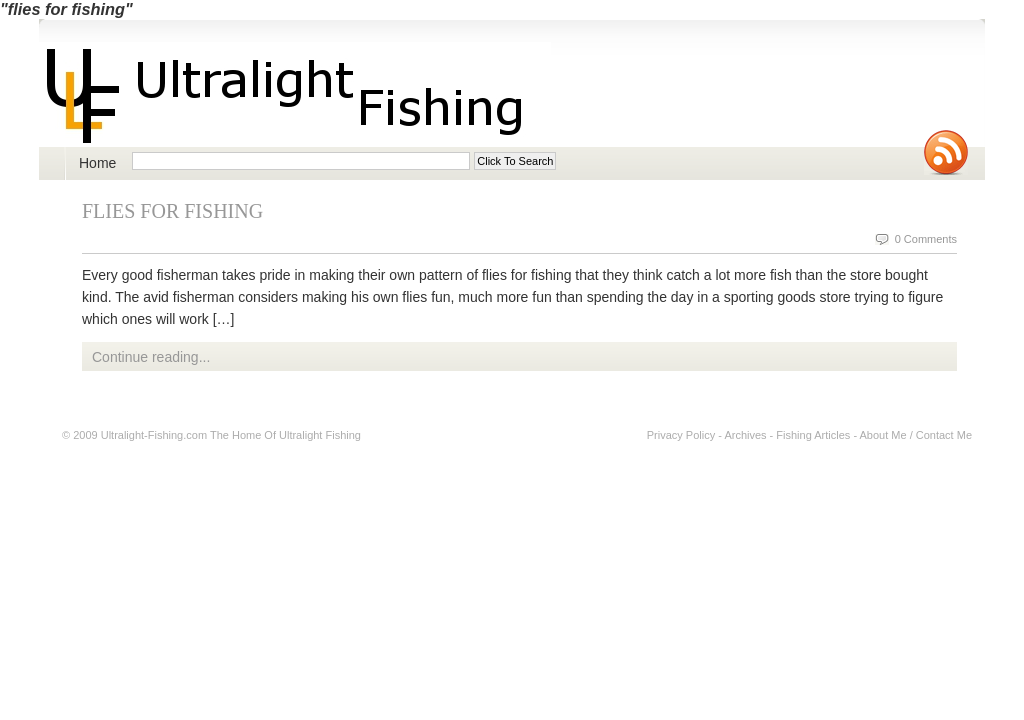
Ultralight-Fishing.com (154, 435)
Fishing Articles (813, 435)
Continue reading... (151, 357)
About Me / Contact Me (916, 435)
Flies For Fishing (172, 211)
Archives (745, 435)
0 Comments (926, 239)
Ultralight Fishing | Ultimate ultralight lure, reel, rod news (295, 94)
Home (97, 163)
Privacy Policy (681, 435)
